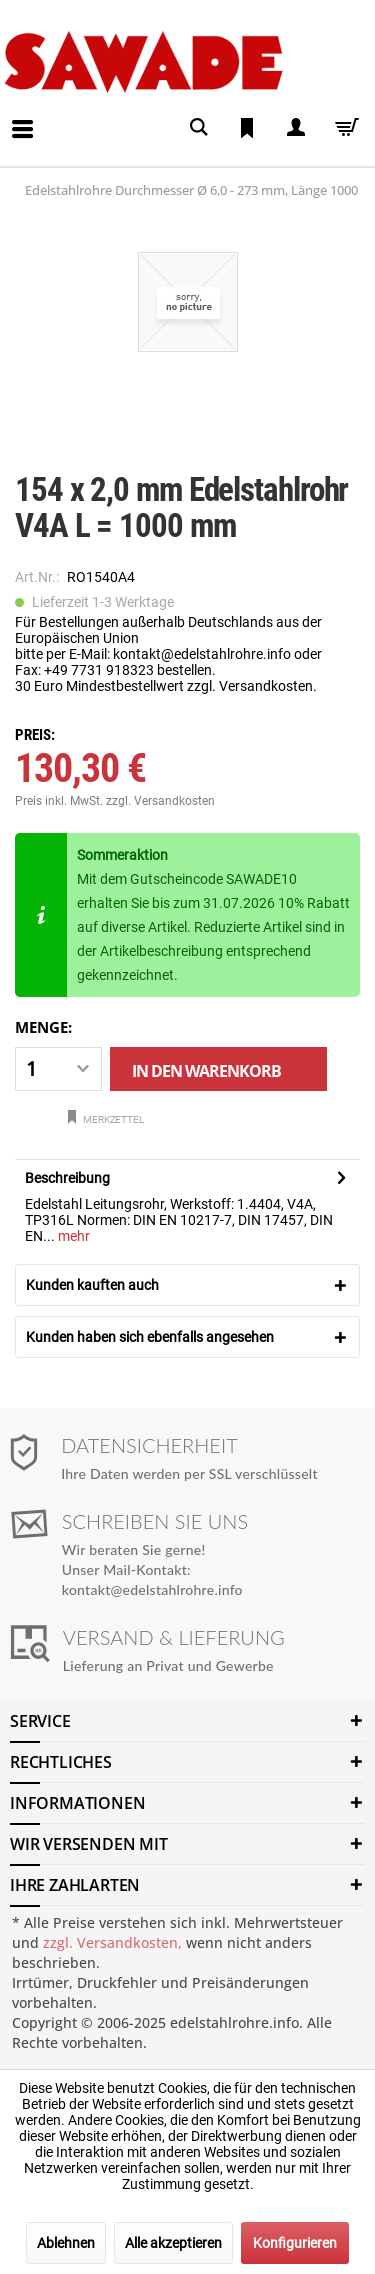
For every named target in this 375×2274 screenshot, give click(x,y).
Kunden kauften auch (92, 1285)
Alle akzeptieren (173, 2243)
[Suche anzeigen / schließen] (199, 127)
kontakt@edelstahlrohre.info (152, 1589)
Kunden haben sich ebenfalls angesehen (150, 1337)
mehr (72, 1236)
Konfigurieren (295, 2243)
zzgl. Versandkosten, (112, 1942)
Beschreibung (67, 1178)
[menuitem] (6, 114)
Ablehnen (66, 2243)
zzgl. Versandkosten (160, 801)
